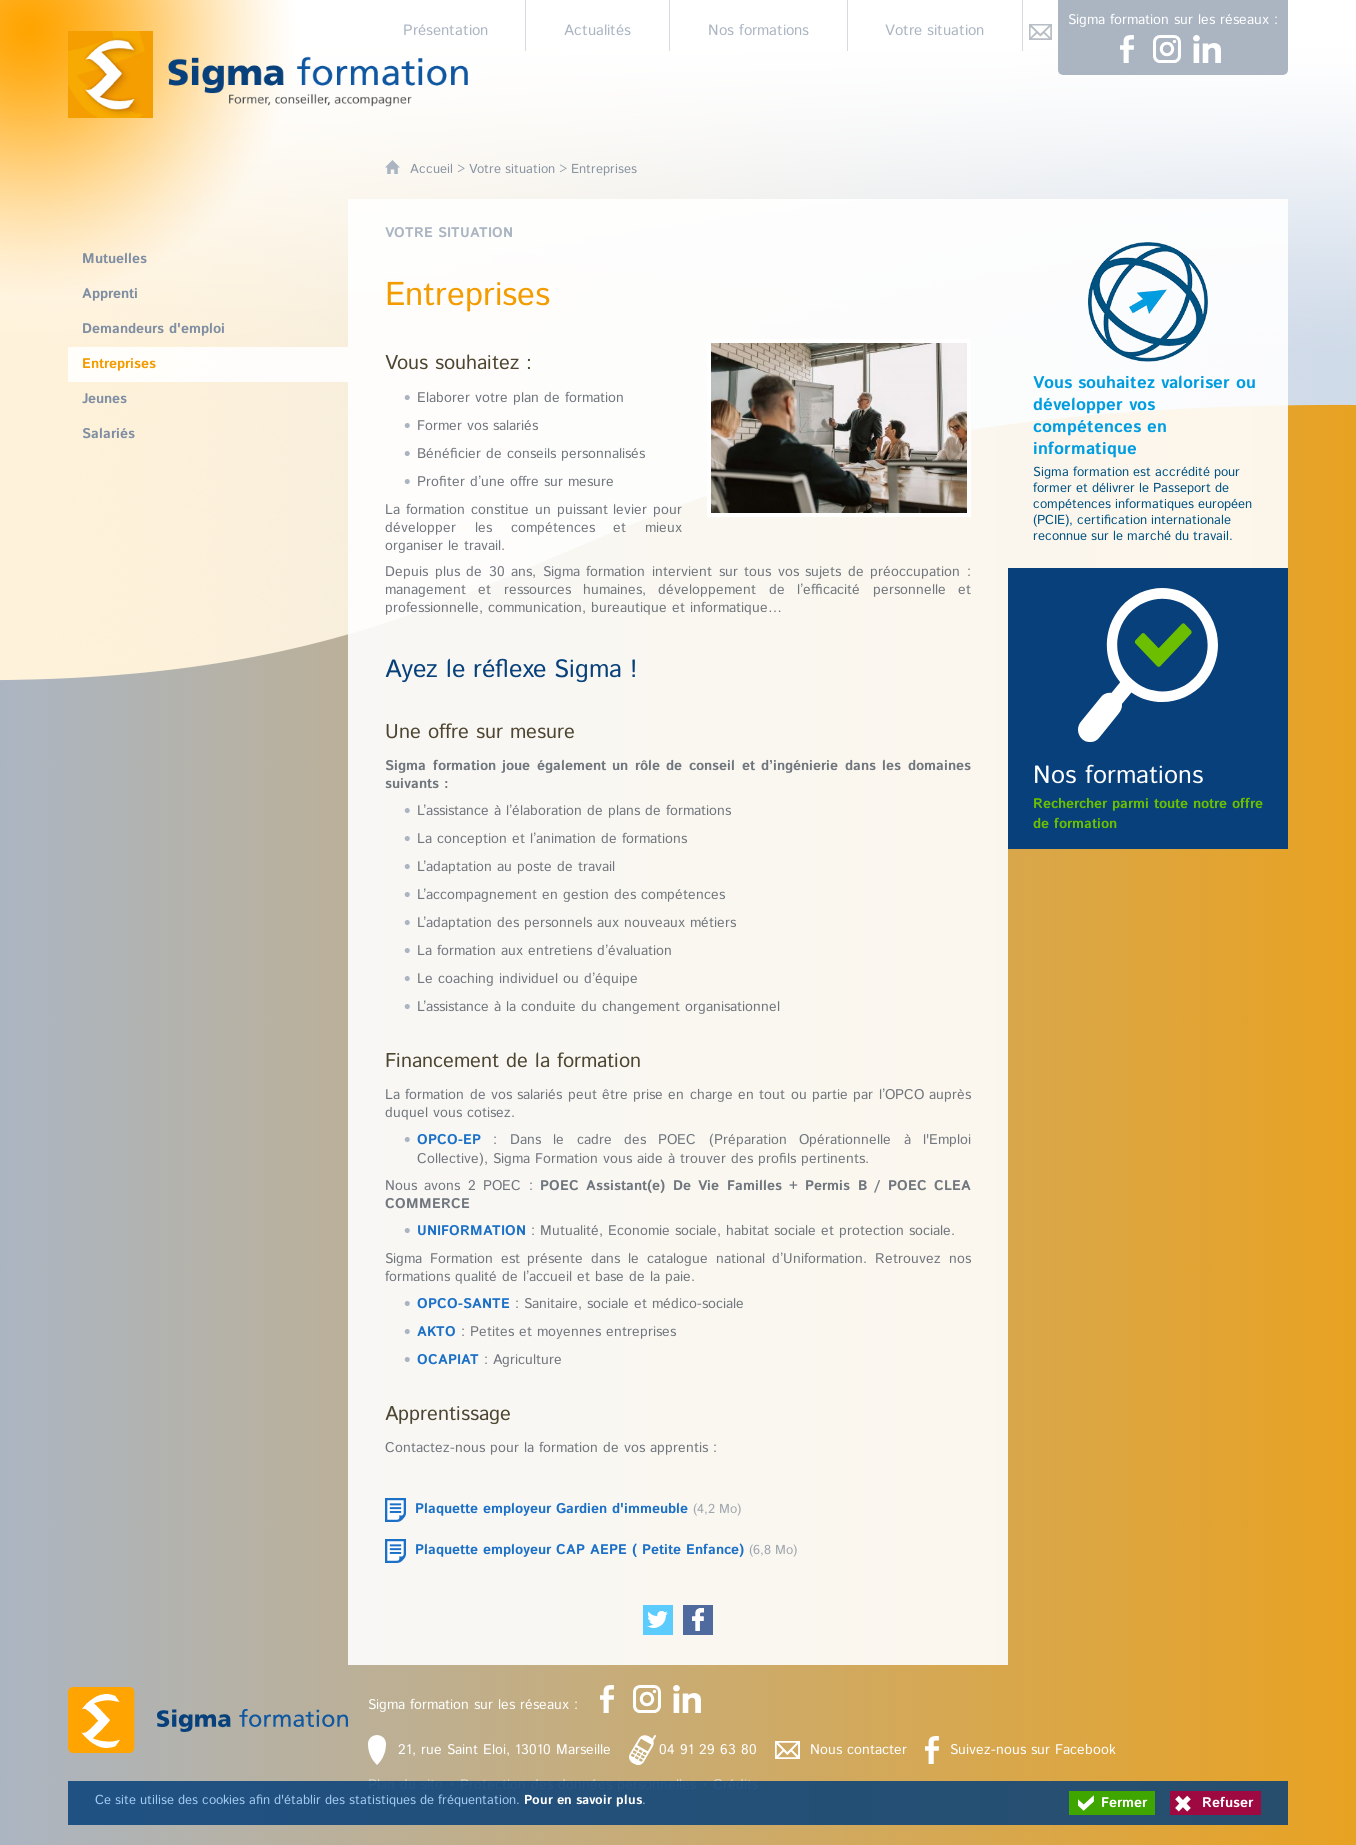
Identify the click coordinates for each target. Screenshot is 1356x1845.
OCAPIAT (448, 1360)
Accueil (431, 169)
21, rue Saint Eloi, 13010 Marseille (504, 1750)
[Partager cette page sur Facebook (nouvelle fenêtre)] (698, 1620)
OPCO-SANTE (463, 1304)
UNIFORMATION (471, 1231)
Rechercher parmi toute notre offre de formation (1148, 796)
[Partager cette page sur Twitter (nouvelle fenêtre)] (658, 1620)
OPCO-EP (449, 1140)
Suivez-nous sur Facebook (1033, 1750)
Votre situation (512, 169)
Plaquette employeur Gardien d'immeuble (551, 1509)
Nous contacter (858, 1750)
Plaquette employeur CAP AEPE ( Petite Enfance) (579, 1550)
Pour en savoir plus (583, 1800)
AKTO (436, 1332)
